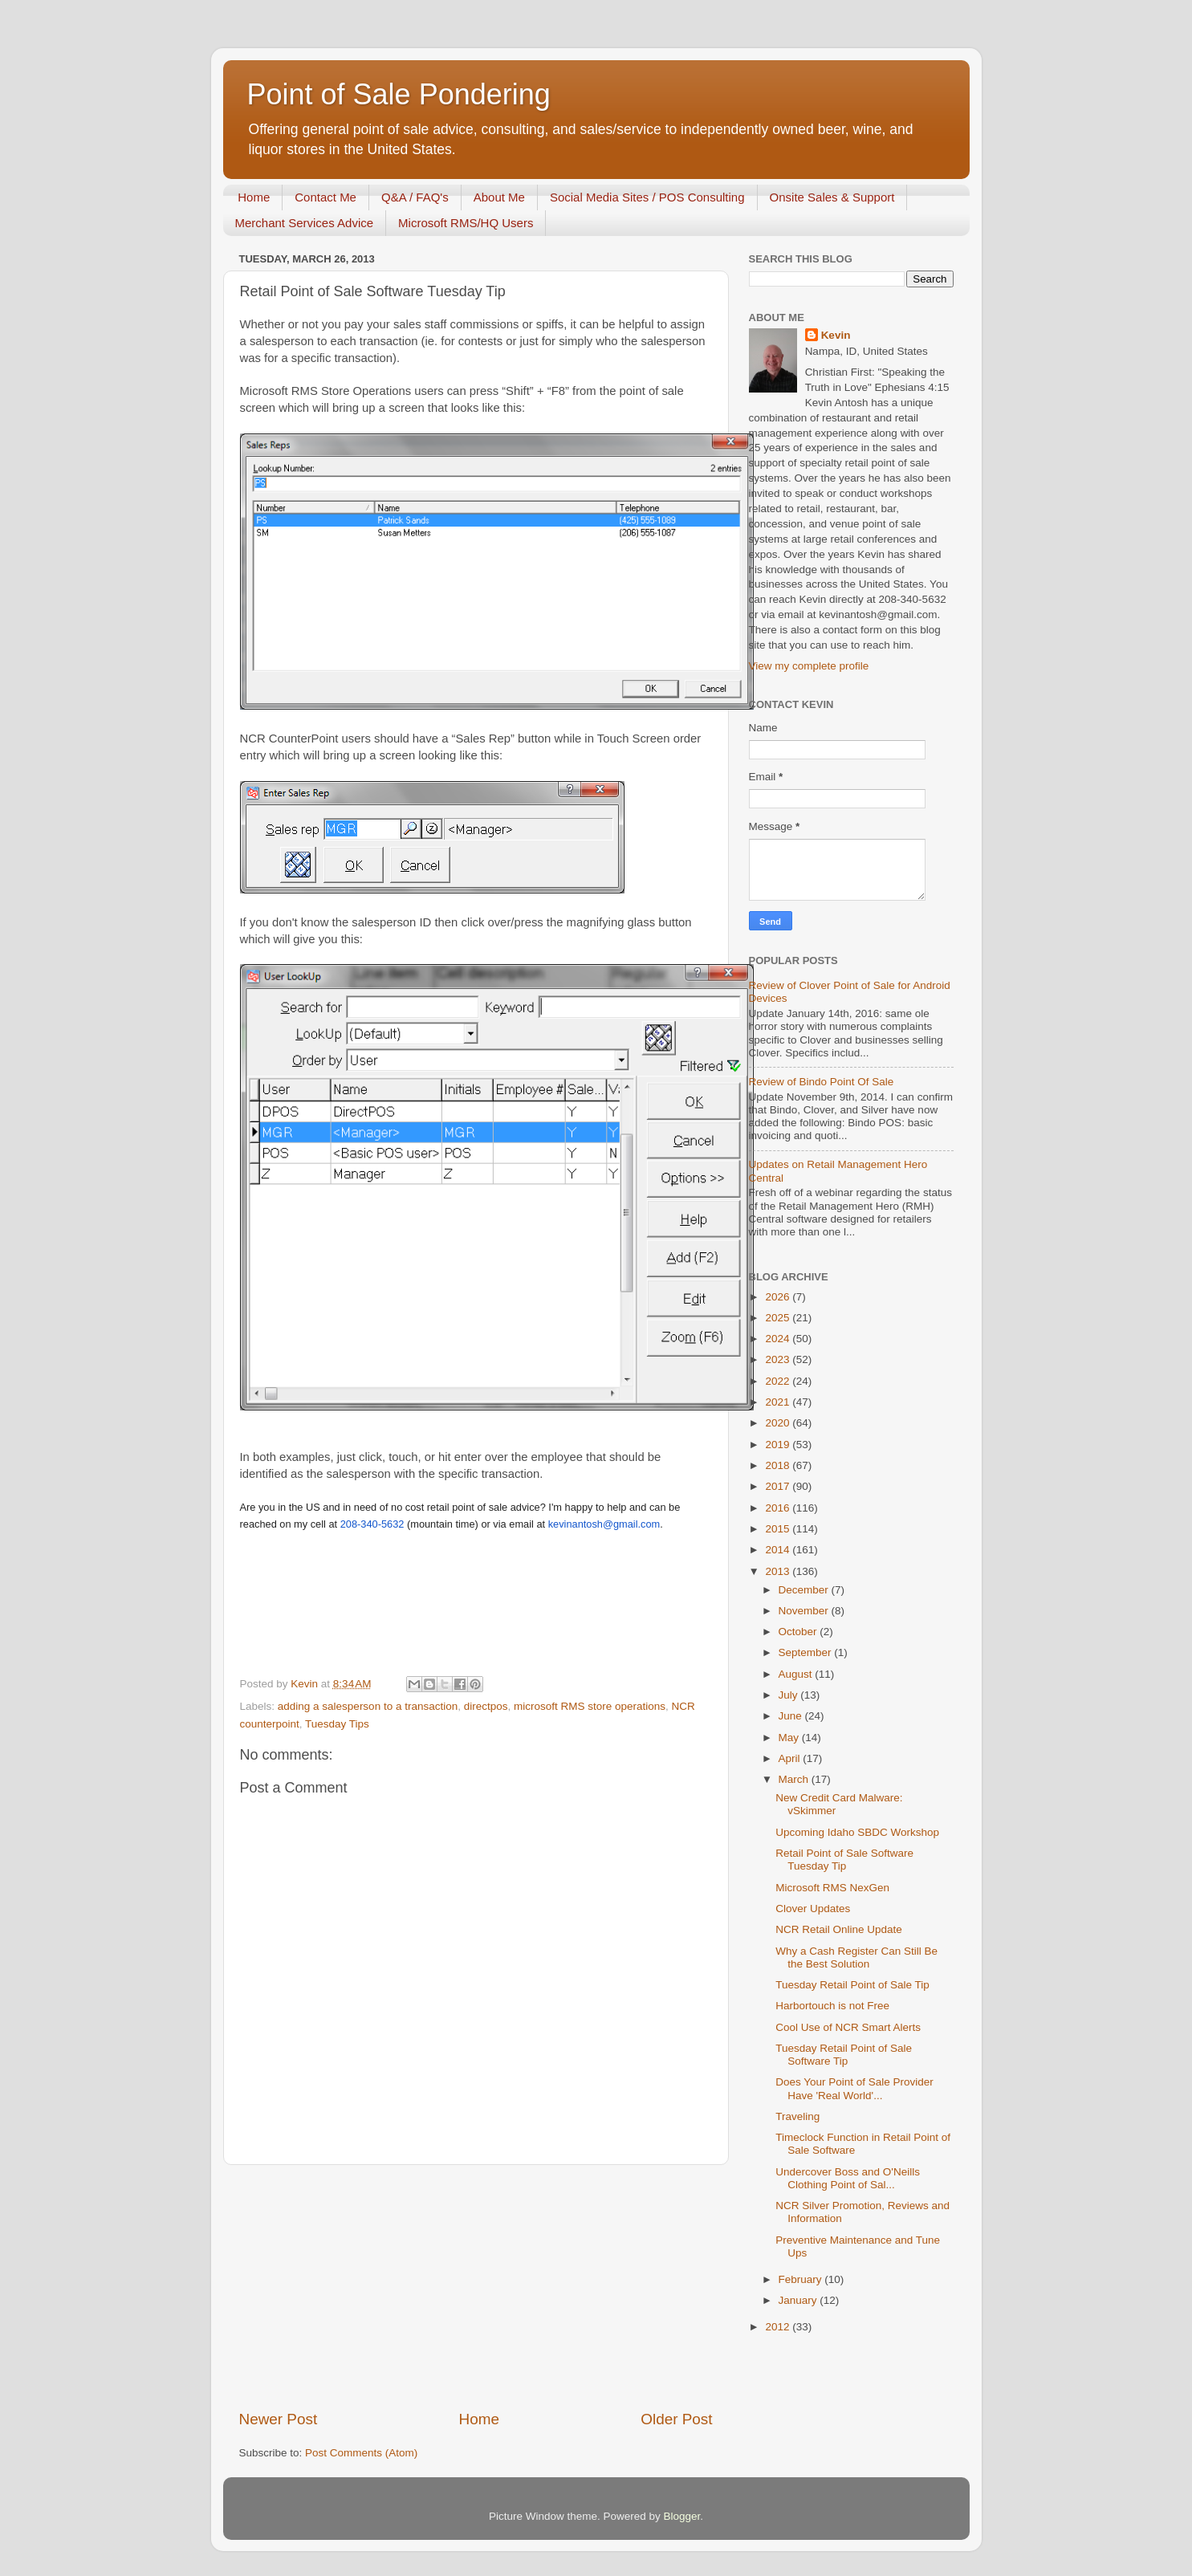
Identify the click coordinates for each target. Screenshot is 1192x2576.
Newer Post (278, 2419)
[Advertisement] (476, 2287)
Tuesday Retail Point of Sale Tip (852, 1985)
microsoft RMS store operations (589, 1706)
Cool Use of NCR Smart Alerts (848, 2027)
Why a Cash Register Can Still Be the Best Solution (856, 1957)
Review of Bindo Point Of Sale (821, 1082)
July (790, 1695)
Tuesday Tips (337, 1724)
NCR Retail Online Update (838, 1929)
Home (254, 197)
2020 (778, 1423)
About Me (499, 197)
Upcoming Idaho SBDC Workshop (857, 1832)
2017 (778, 1486)
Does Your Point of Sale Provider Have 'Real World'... (854, 2088)
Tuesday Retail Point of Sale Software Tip (843, 2054)
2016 (778, 1508)
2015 (778, 1529)
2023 (778, 1359)
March (795, 1779)
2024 (778, 1339)
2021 (778, 1402)
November (805, 1611)
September (807, 1652)
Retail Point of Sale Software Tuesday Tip (844, 1859)
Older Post (676, 2419)
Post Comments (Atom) (361, 2453)
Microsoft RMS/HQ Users (465, 223)
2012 (778, 2327)
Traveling (797, 2116)
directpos (486, 1706)
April (791, 1758)
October (799, 1632)
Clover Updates (812, 1908)
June (792, 1716)
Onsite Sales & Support (832, 197)
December (805, 1590)
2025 (778, 1318)
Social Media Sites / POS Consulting (647, 197)
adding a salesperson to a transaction (368, 1706)
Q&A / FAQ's (415, 197)
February (802, 2279)
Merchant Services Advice (304, 223)
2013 (778, 1571)
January (799, 2300)
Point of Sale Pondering (399, 94)
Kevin (836, 335)
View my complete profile (809, 666)
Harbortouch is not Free (832, 2006)
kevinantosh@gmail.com (604, 1524)
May (790, 1738)
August (797, 1674)
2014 (778, 1550)
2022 (778, 1381)
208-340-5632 (372, 1524)
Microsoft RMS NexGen (832, 1888)
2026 (778, 1297)
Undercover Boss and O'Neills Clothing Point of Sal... (847, 2178)
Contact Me (325, 197)
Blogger (682, 2516)
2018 (778, 1465)
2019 (778, 1445)
